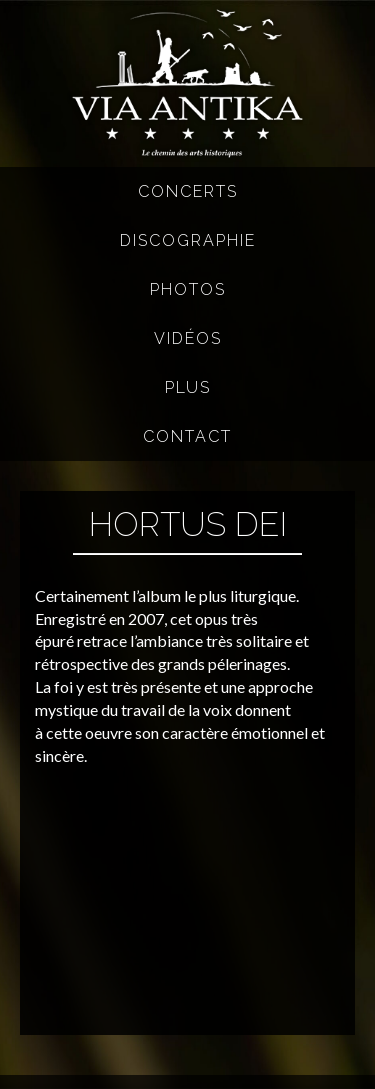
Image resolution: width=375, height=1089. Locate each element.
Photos (188, 289)
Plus (188, 387)
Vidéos (188, 338)
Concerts (188, 191)
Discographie (188, 240)
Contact (187, 436)
